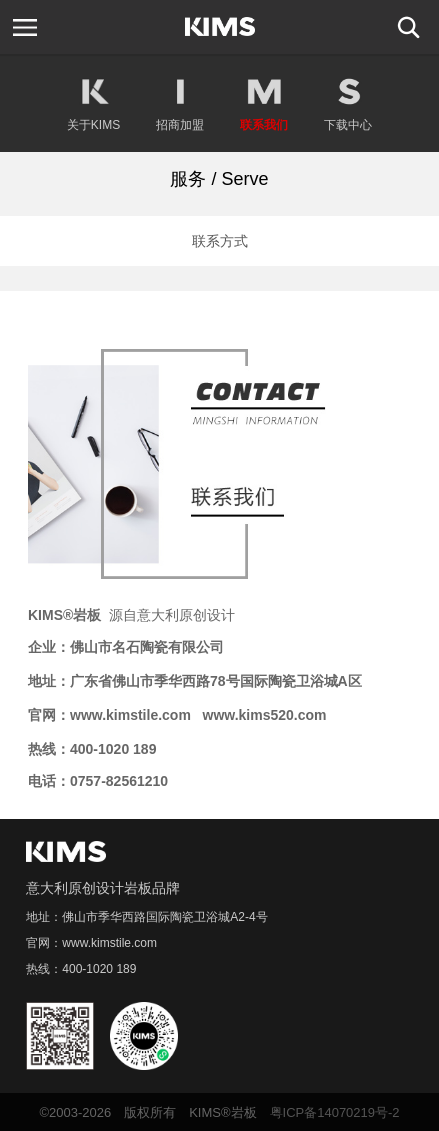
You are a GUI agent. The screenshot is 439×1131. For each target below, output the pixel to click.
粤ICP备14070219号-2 (335, 1112)
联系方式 (220, 241)
